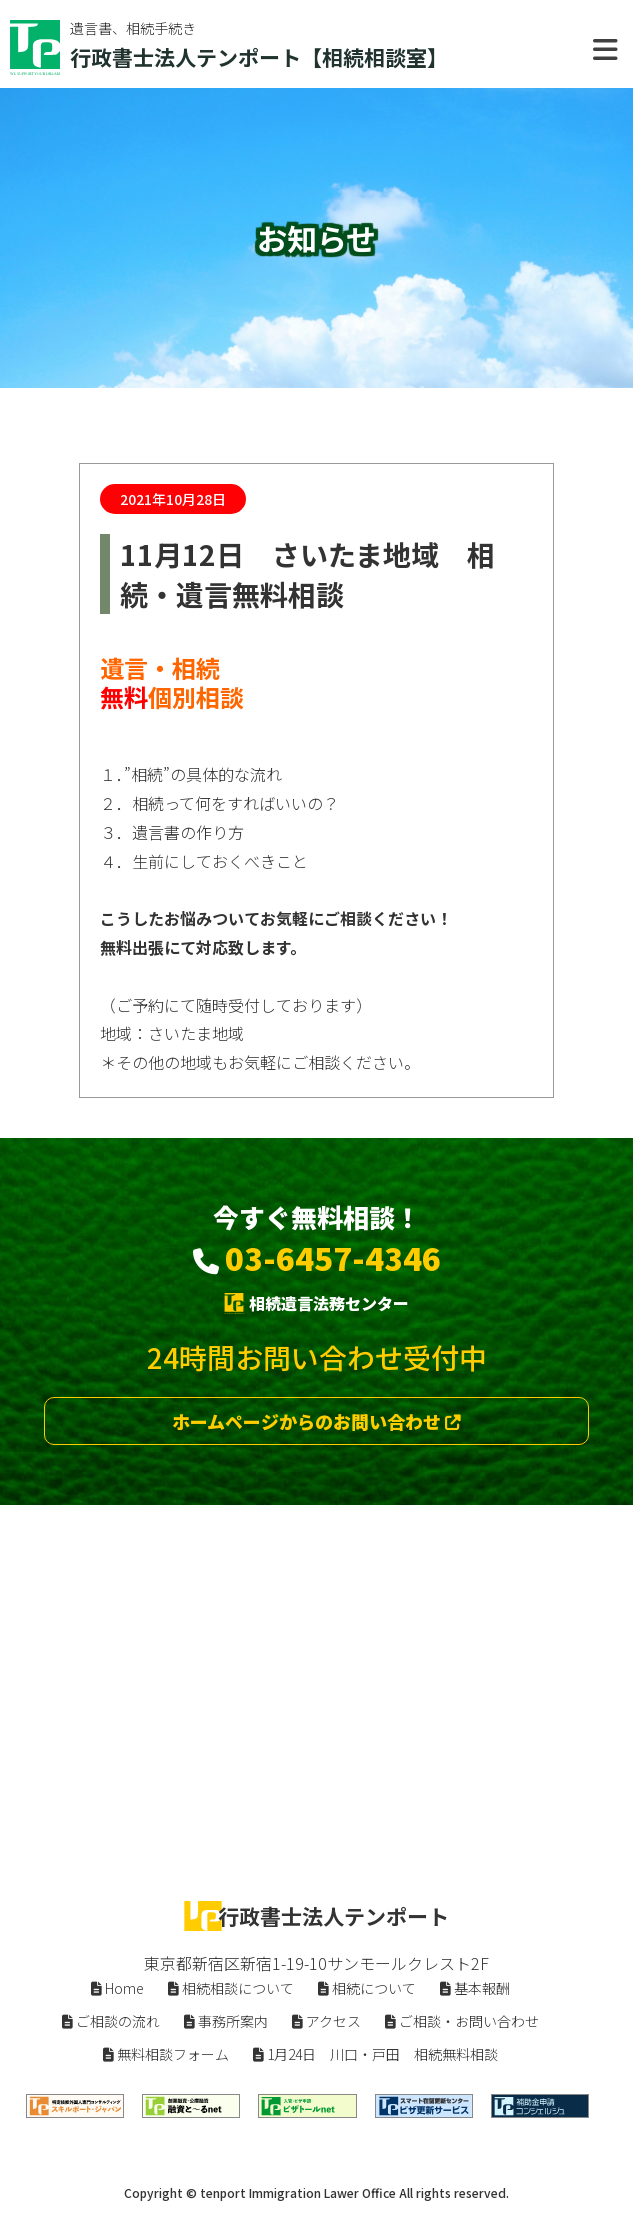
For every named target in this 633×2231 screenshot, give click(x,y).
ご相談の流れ (111, 2021)
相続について (367, 1988)
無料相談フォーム (166, 2054)
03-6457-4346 (333, 1257)
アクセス (326, 2021)
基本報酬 (475, 1988)
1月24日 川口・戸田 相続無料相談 (375, 2054)
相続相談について (231, 1988)
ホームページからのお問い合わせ (316, 1421)
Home (117, 1988)
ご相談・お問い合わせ (462, 2021)
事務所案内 (226, 2021)
